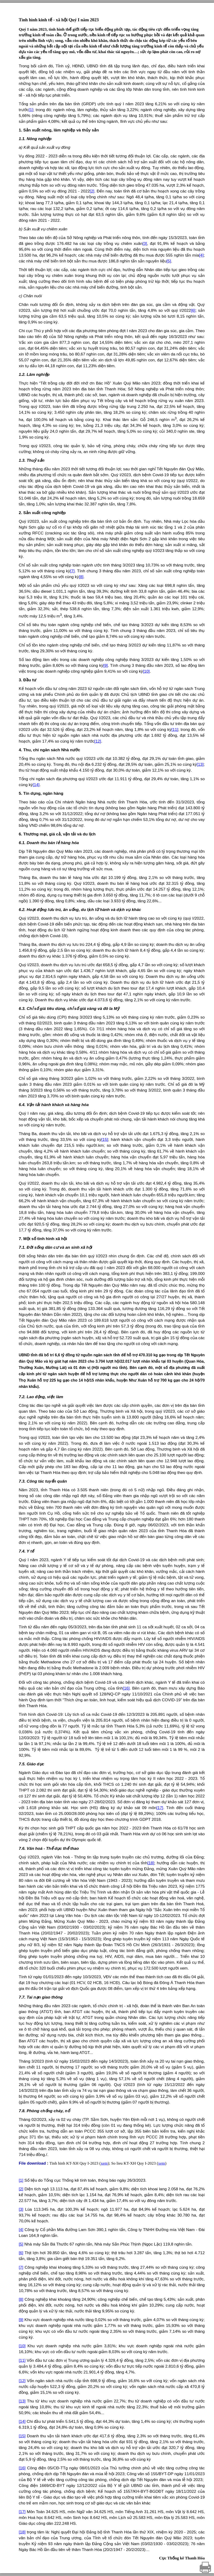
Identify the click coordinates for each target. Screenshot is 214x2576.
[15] (104, 1139)
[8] (81, 576)
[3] (145, 243)
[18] (150, 1863)
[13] (200, 764)
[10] (146, 671)
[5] (169, 261)
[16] (126, 1688)
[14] (36, 784)
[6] (193, 310)
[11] (174, 729)
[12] (97, 741)
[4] (201, 255)
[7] (72, 571)
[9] (105, 665)
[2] (92, 191)
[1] (31, 109)
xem (104, 2163)
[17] (159, 1807)
